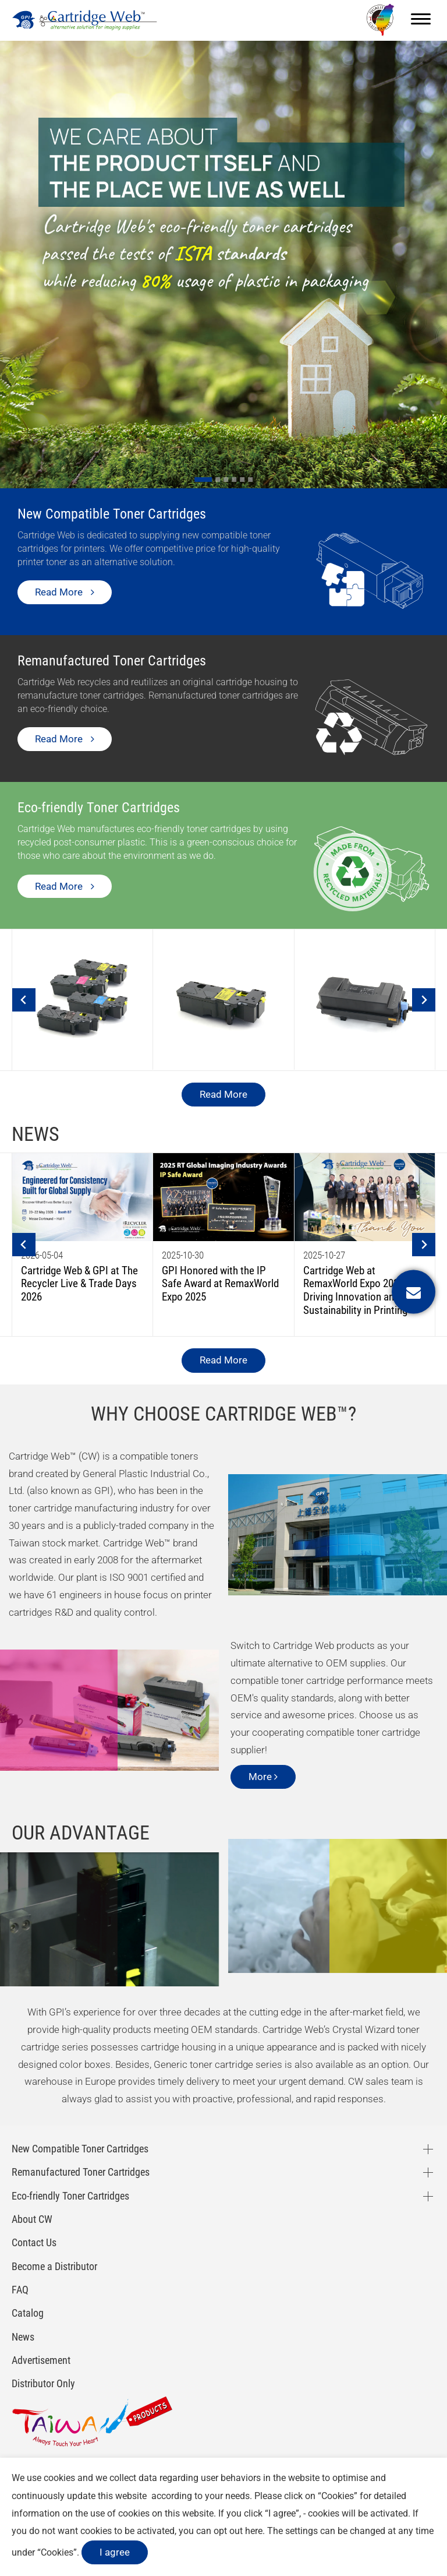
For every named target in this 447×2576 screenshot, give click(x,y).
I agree (115, 2552)
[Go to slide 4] (234, 479)
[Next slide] (423, 1000)
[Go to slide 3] (226, 479)
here (253, 2530)
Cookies (337, 2495)
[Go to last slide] (24, 1000)
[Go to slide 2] (217, 479)
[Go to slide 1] (203, 479)
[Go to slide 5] (242, 479)
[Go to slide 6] (250, 479)
